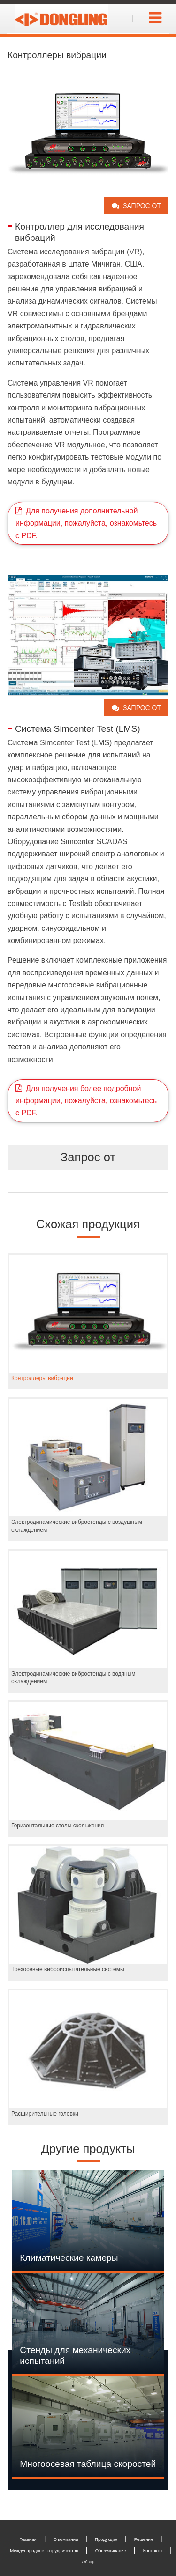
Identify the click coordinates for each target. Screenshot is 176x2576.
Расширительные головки (44, 2113)
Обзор (88, 2561)
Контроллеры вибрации (42, 1378)
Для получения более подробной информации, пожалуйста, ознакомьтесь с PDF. (86, 1100)
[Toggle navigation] (155, 17)
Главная (28, 2539)
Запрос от (142, 205)
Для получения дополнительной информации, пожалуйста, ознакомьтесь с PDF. (86, 523)
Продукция (106, 2539)
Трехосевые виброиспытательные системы (67, 1969)
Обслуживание (110, 2550)
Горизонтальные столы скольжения (57, 1825)
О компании (65, 2539)
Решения (143, 2539)
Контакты (152, 2550)
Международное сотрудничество (44, 2550)
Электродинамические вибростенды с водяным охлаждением (73, 1677)
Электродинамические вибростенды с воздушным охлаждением (76, 1526)
